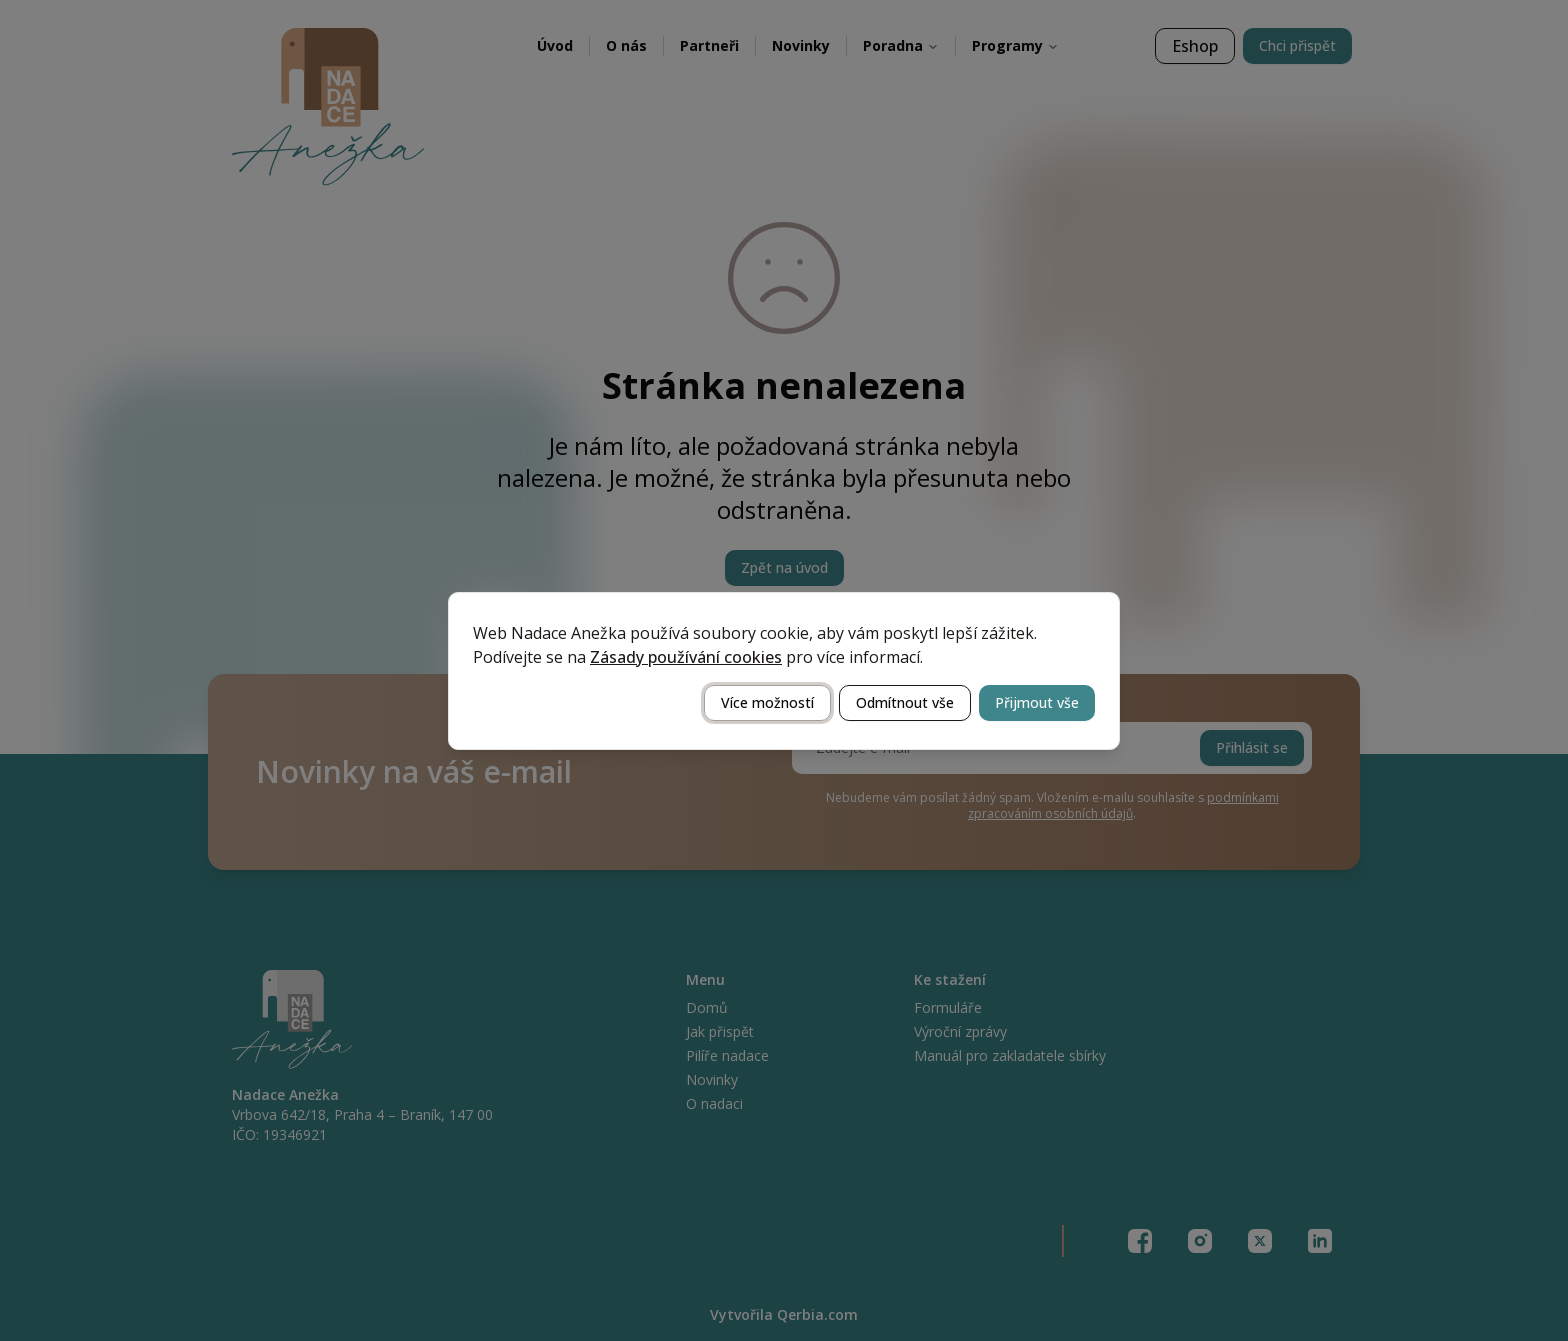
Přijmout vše (1037, 702)
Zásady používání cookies (686, 657)
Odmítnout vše (905, 702)
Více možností (767, 702)
